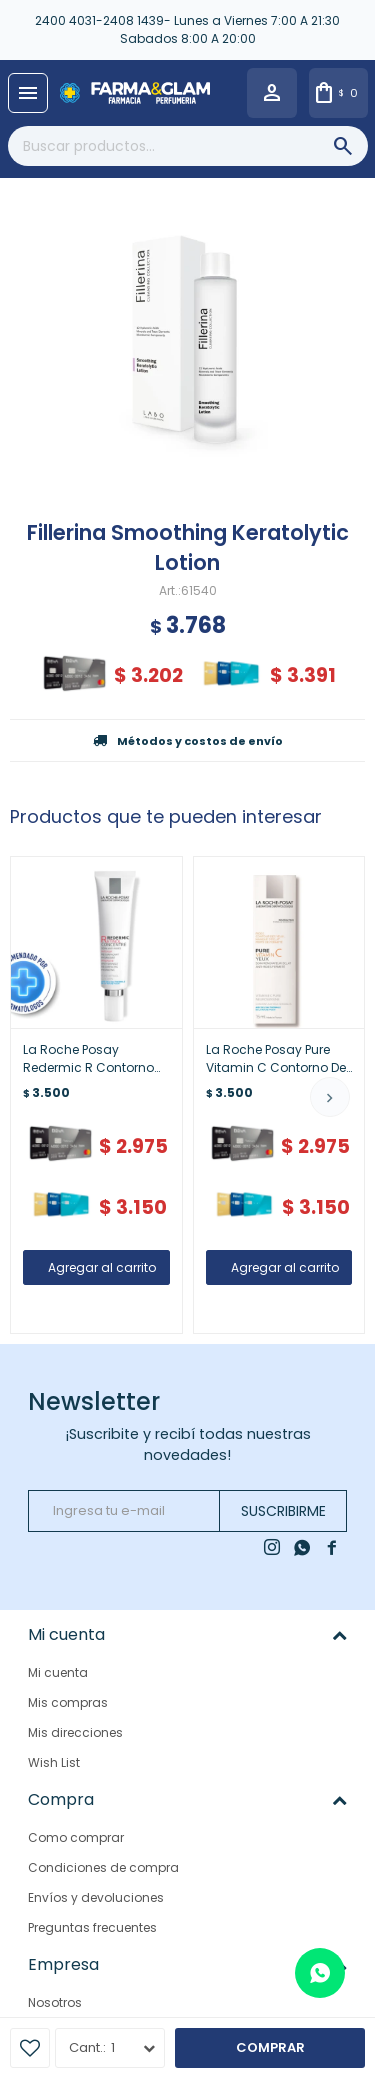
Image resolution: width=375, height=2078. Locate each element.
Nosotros (55, 2002)
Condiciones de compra (103, 1867)
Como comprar (76, 1837)
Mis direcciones (75, 1732)
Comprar (270, 2047)
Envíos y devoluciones (96, 1897)
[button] (330, 1097)
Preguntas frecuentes (92, 1927)
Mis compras (68, 1702)
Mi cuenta (58, 1672)
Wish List (54, 1762)
